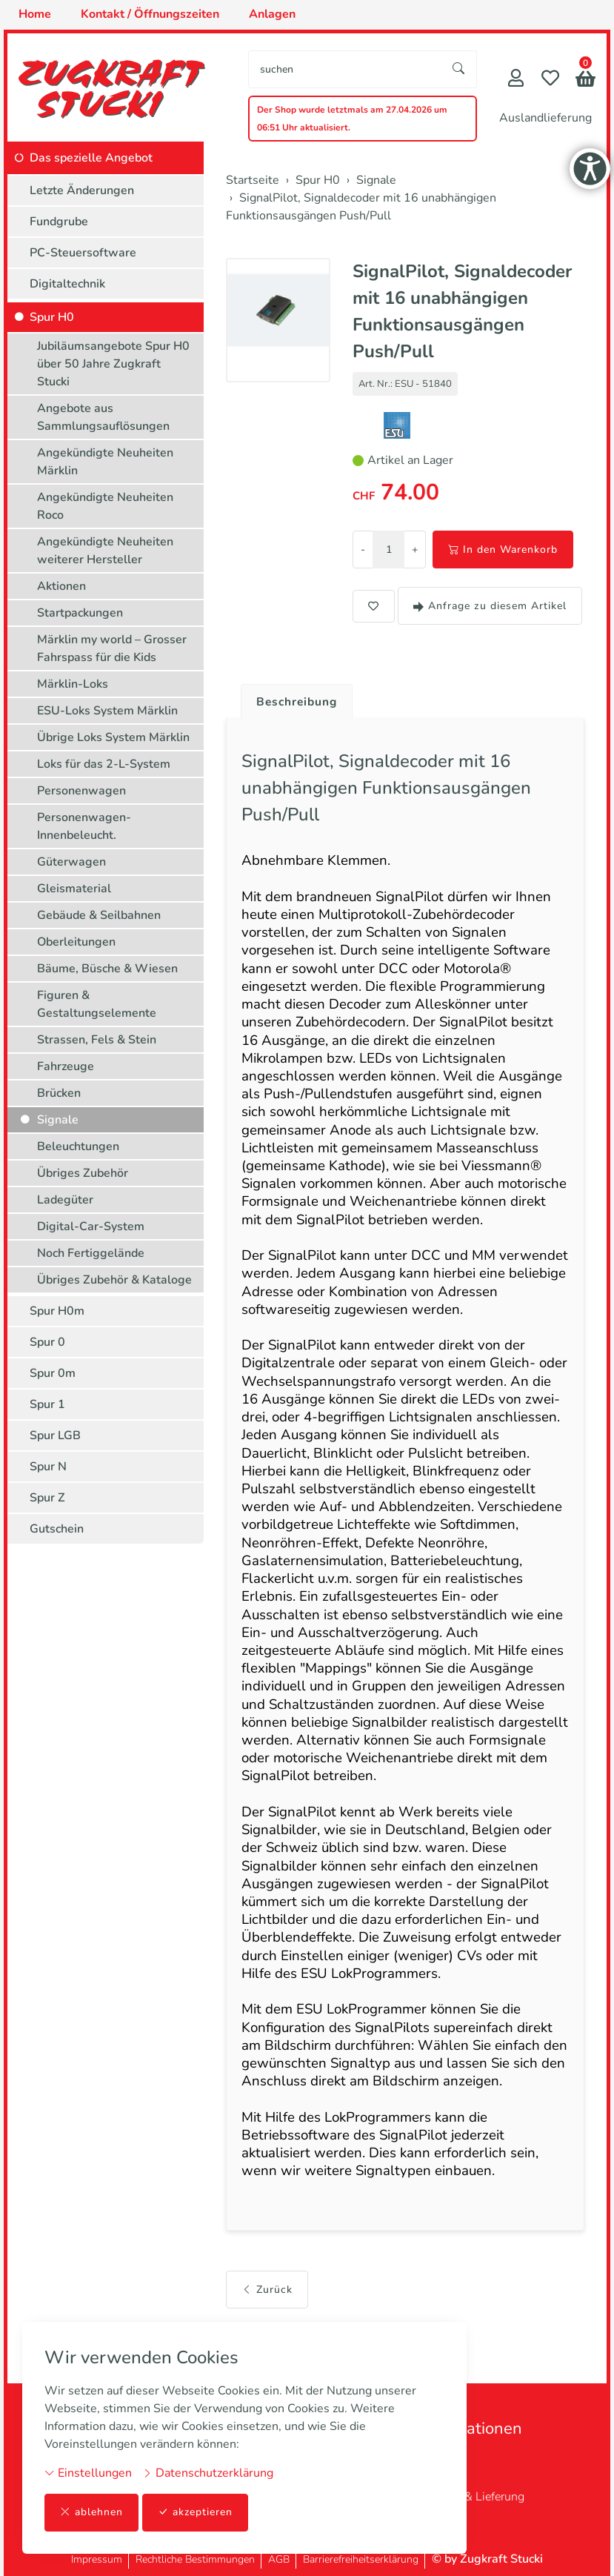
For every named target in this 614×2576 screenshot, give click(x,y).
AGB (279, 2559)
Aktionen (61, 586)
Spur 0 (47, 1342)
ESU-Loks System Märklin (107, 711)
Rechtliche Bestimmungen (195, 2559)
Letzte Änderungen (82, 190)
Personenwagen (81, 791)
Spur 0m (53, 1373)
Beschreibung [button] (298, 702)
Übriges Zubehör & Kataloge (114, 1280)
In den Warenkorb (503, 549)
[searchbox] (345, 69)
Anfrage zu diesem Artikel (490, 606)
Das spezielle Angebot (91, 158)
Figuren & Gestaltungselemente (96, 1004)
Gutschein (57, 1529)
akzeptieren (195, 2512)
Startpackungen (80, 613)
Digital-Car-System (90, 1226)
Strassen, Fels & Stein (96, 1040)
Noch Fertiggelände (90, 1253)
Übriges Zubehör (82, 1173)
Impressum (96, 2559)
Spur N (48, 1466)
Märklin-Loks (72, 684)
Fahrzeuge (65, 1066)
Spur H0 (52, 317)
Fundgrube (59, 221)
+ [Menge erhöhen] (415, 549)
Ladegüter (65, 1200)
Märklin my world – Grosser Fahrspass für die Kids (112, 648)
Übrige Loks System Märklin (113, 737)
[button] (585, 80)
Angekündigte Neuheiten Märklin (105, 462)
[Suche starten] (459, 69)
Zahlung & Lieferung (471, 2497)
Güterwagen (71, 862)
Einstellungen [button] (88, 2473)
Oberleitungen (76, 942)
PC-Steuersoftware (83, 253)
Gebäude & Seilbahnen (99, 915)
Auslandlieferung (545, 118)
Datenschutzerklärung (207, 2473)
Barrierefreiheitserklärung (360, 2559)
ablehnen (91, 2512)
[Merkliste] (550, 79)
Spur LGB (55, 1435)
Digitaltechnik (67, 284)
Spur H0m (57, 1311)
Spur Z (47, 1498)
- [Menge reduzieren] (363, 549)
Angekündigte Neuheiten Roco (105, 506)
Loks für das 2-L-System (103, 764)
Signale (58, 1120)
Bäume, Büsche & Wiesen (107, 968)
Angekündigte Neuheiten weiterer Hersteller (105, 551)
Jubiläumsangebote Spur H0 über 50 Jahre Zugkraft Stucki (113, 364)
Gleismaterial (74, 888)
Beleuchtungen (78, 1146)
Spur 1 (47, 1404)
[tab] (293, 698)
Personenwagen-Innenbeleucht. (84, 826)
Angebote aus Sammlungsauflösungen (103, 417)
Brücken (59, 1093)
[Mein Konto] (516, 79)
